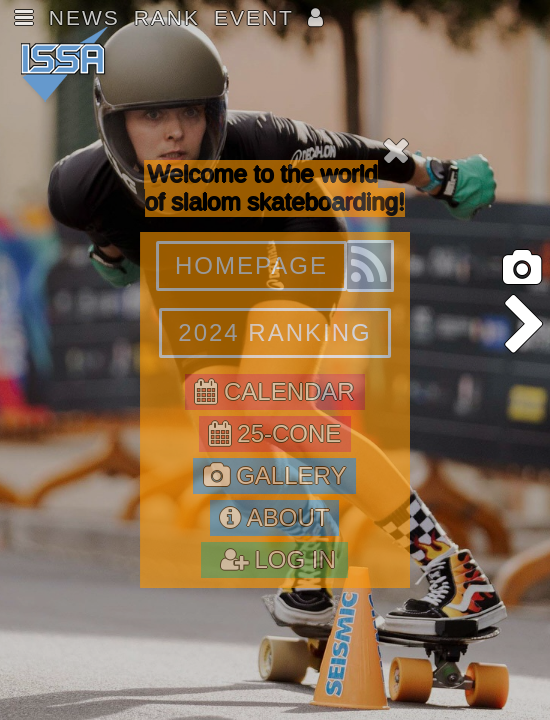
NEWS (84, 17)
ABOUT (274, 517)
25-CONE (275, 433)
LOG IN (274, 559)
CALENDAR (274, 391)
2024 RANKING (274, 332)
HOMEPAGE (251, 265)
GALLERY (275, 475)
